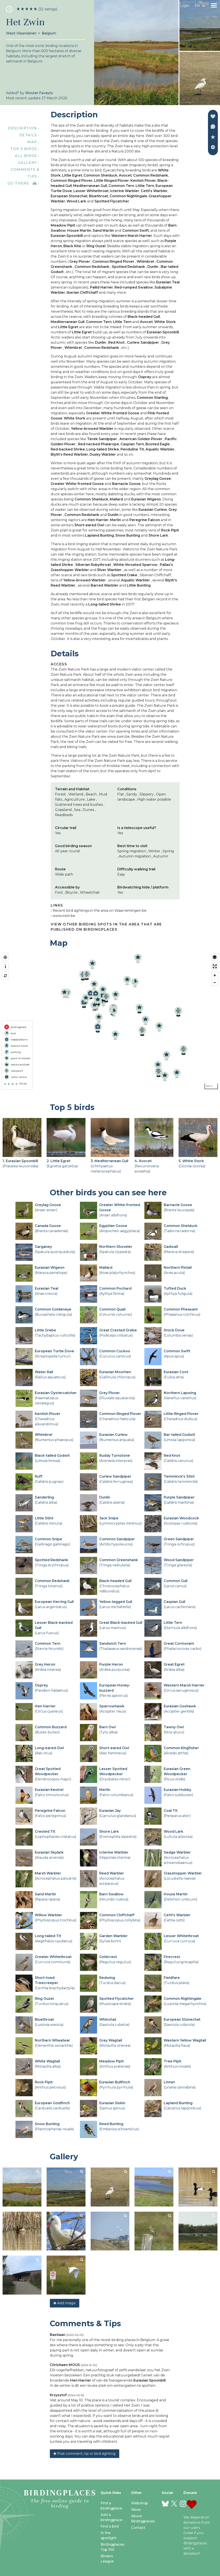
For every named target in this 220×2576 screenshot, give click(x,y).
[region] (110, 1021)
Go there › (24, 183)
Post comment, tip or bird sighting (84, 2454)
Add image (64, 2303)
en (197, 5)
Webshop (139, 2503)
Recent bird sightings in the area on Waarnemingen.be (100, 910)
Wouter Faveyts (39, 93)
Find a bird (110, 2526)
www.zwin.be (64, 916)
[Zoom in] (215, 975)
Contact (138, 2528)
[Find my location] (5, 957)
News (136, 2510)
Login (184, 5)
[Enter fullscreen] (215, 966)
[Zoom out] (215, 982)
